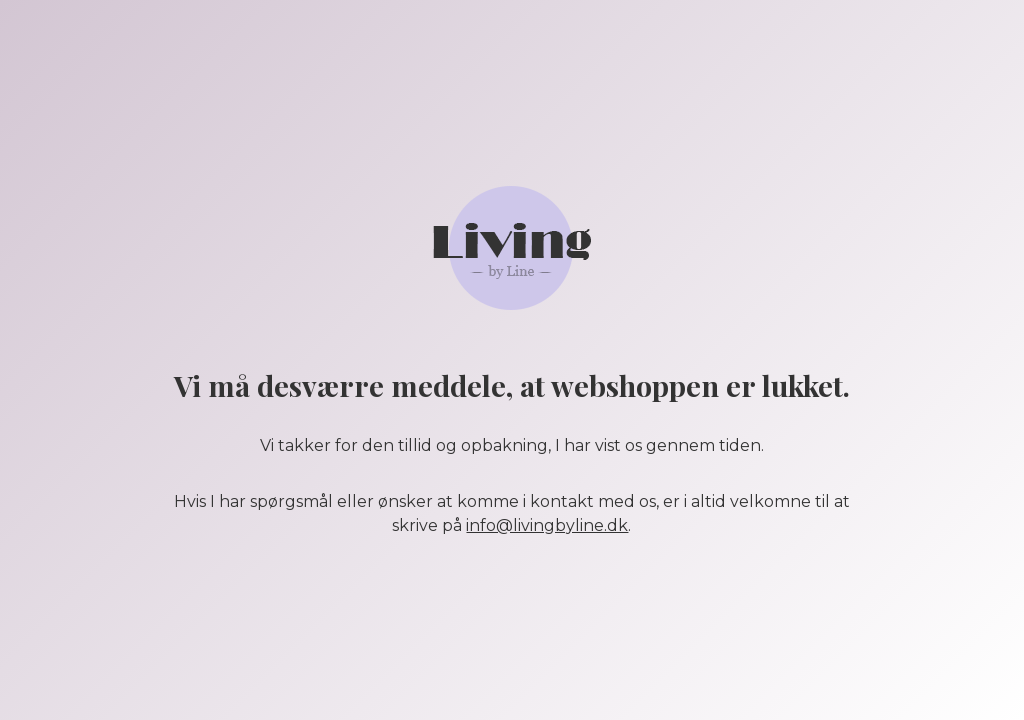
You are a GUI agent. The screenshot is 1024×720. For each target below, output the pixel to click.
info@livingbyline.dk (547, 525)
